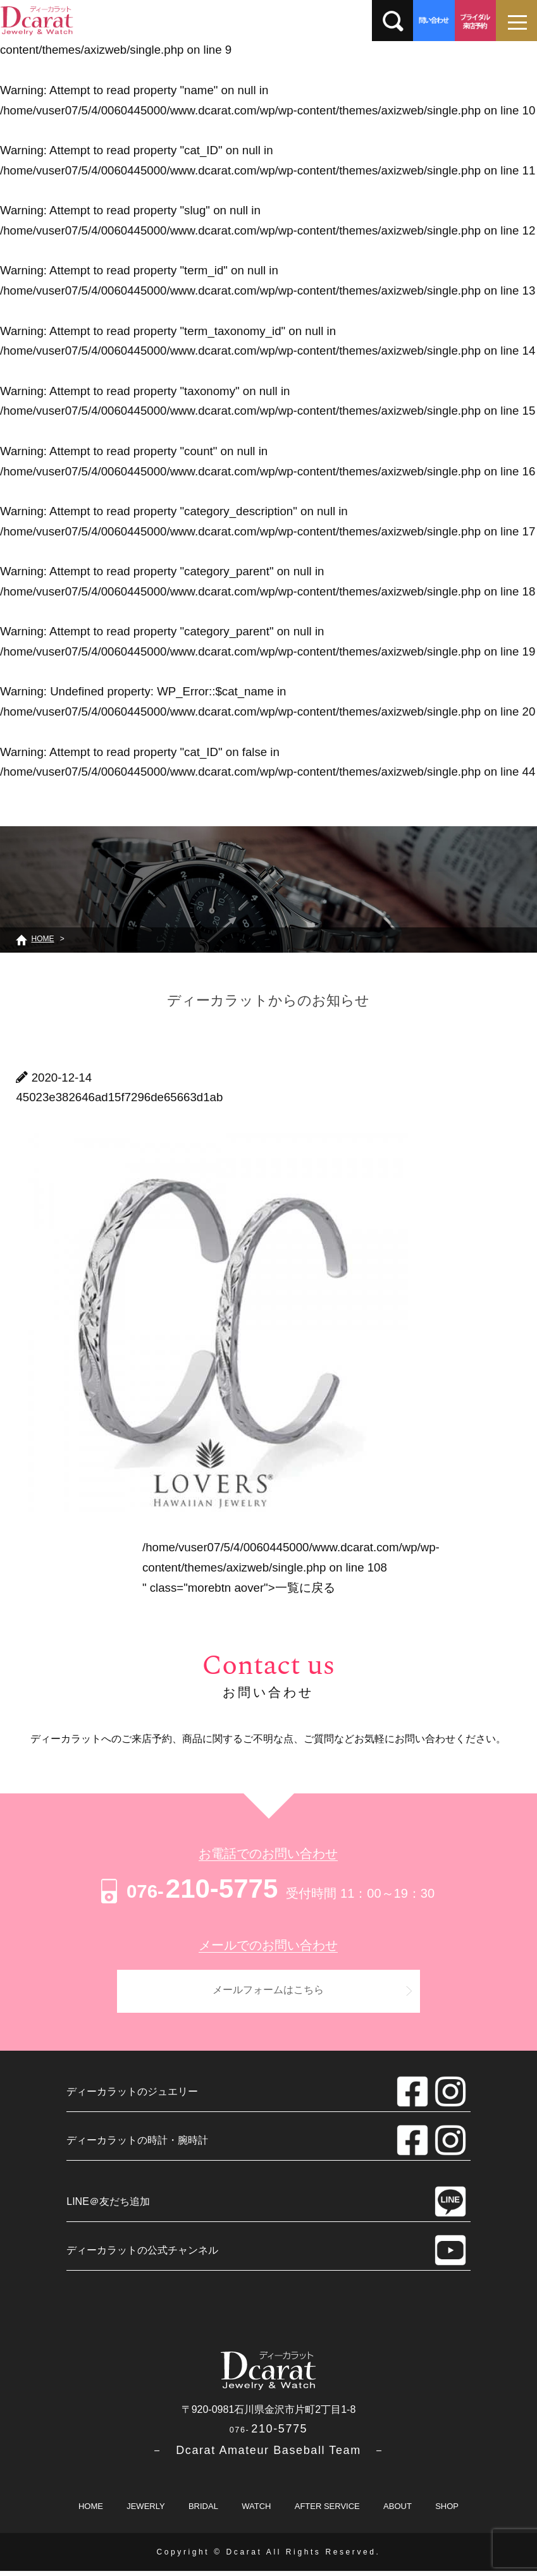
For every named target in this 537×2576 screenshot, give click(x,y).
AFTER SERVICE (327, 2511)
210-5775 (187, 1888)
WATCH (256, 2511)
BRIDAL (203, 2511)
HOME (90, 2511)
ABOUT (397, 2511)
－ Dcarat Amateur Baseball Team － (268, 2455)
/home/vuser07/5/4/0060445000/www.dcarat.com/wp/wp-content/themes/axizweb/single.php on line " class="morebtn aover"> (291, 1567)
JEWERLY (145, 2511)
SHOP (447, 2511)
